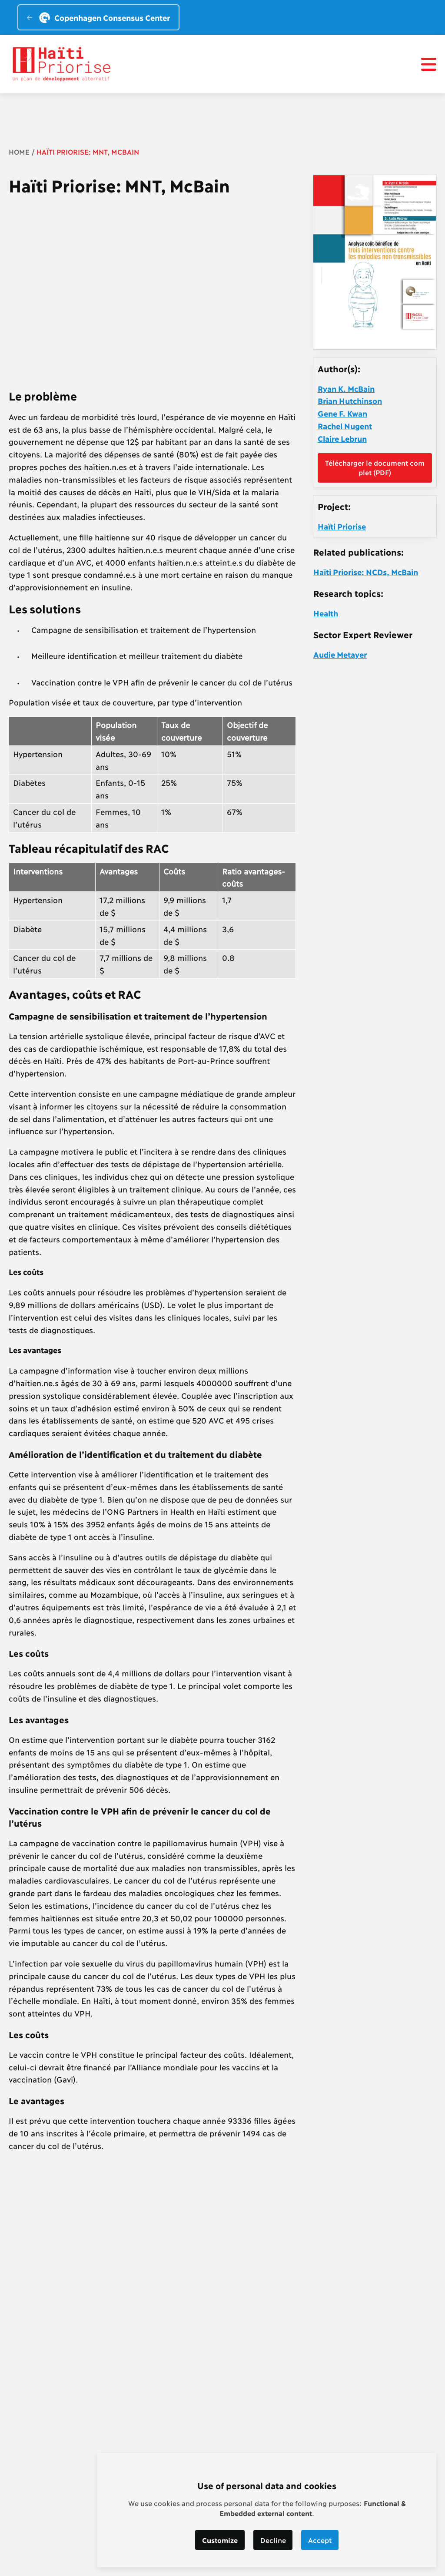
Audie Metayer (340, 654)
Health (325, 613)
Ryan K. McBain (346, 388)
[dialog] (266, 2510)
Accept (320, 2540)
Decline (273, 2540)
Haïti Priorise (342, 526)
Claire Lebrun (342, 438)
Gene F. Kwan (342, 413)
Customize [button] (220, 2540)
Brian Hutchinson (350, 400)
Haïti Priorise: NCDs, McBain (365, 571)
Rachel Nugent (345, 425)
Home (19, 151)
